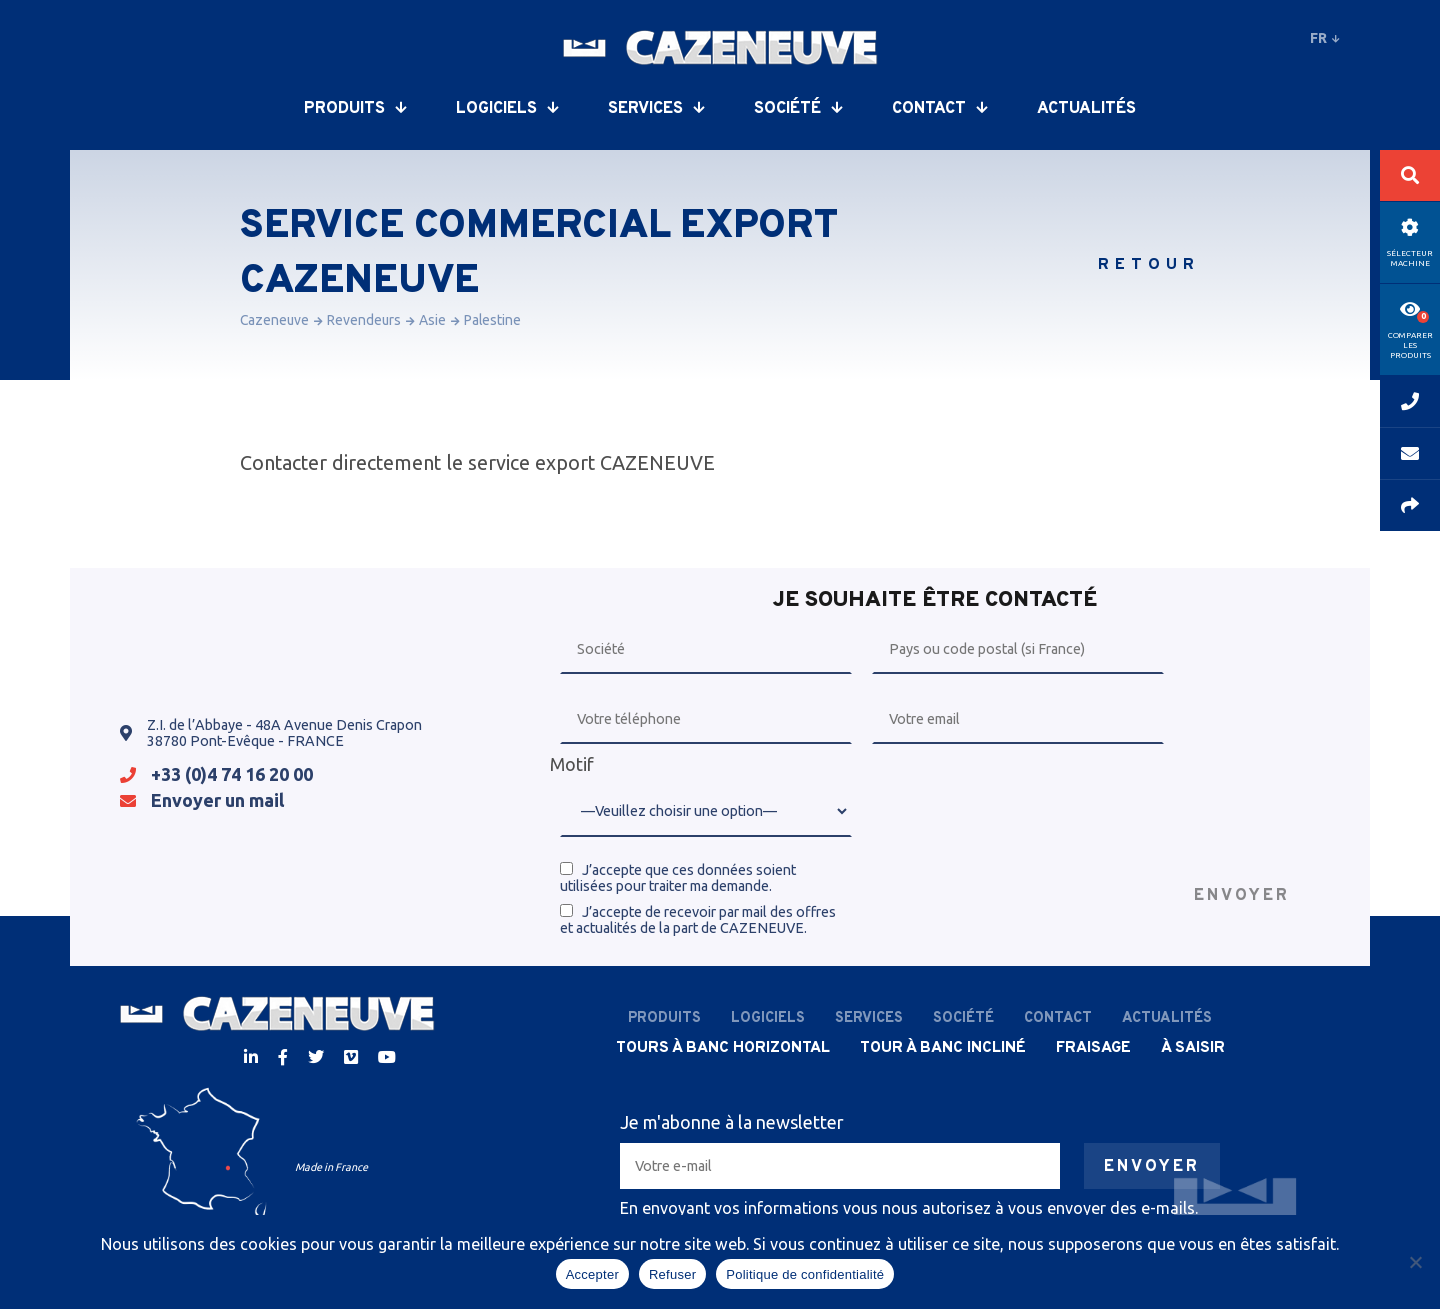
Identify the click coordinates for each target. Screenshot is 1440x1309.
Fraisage (1093, 1048)
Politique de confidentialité (805, 1274)
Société (798, 109)
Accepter (592, 1274)
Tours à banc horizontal (723, 1048)
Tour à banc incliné (943, 1048)
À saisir (1193, 1048)
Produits (355, 109)
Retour (1149, 265)
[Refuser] (1415, 1262)
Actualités (1086, 109)
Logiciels (507, 109)
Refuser (672, 1274)
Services (656, 109)
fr (1325, 38)
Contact (939, 109)
